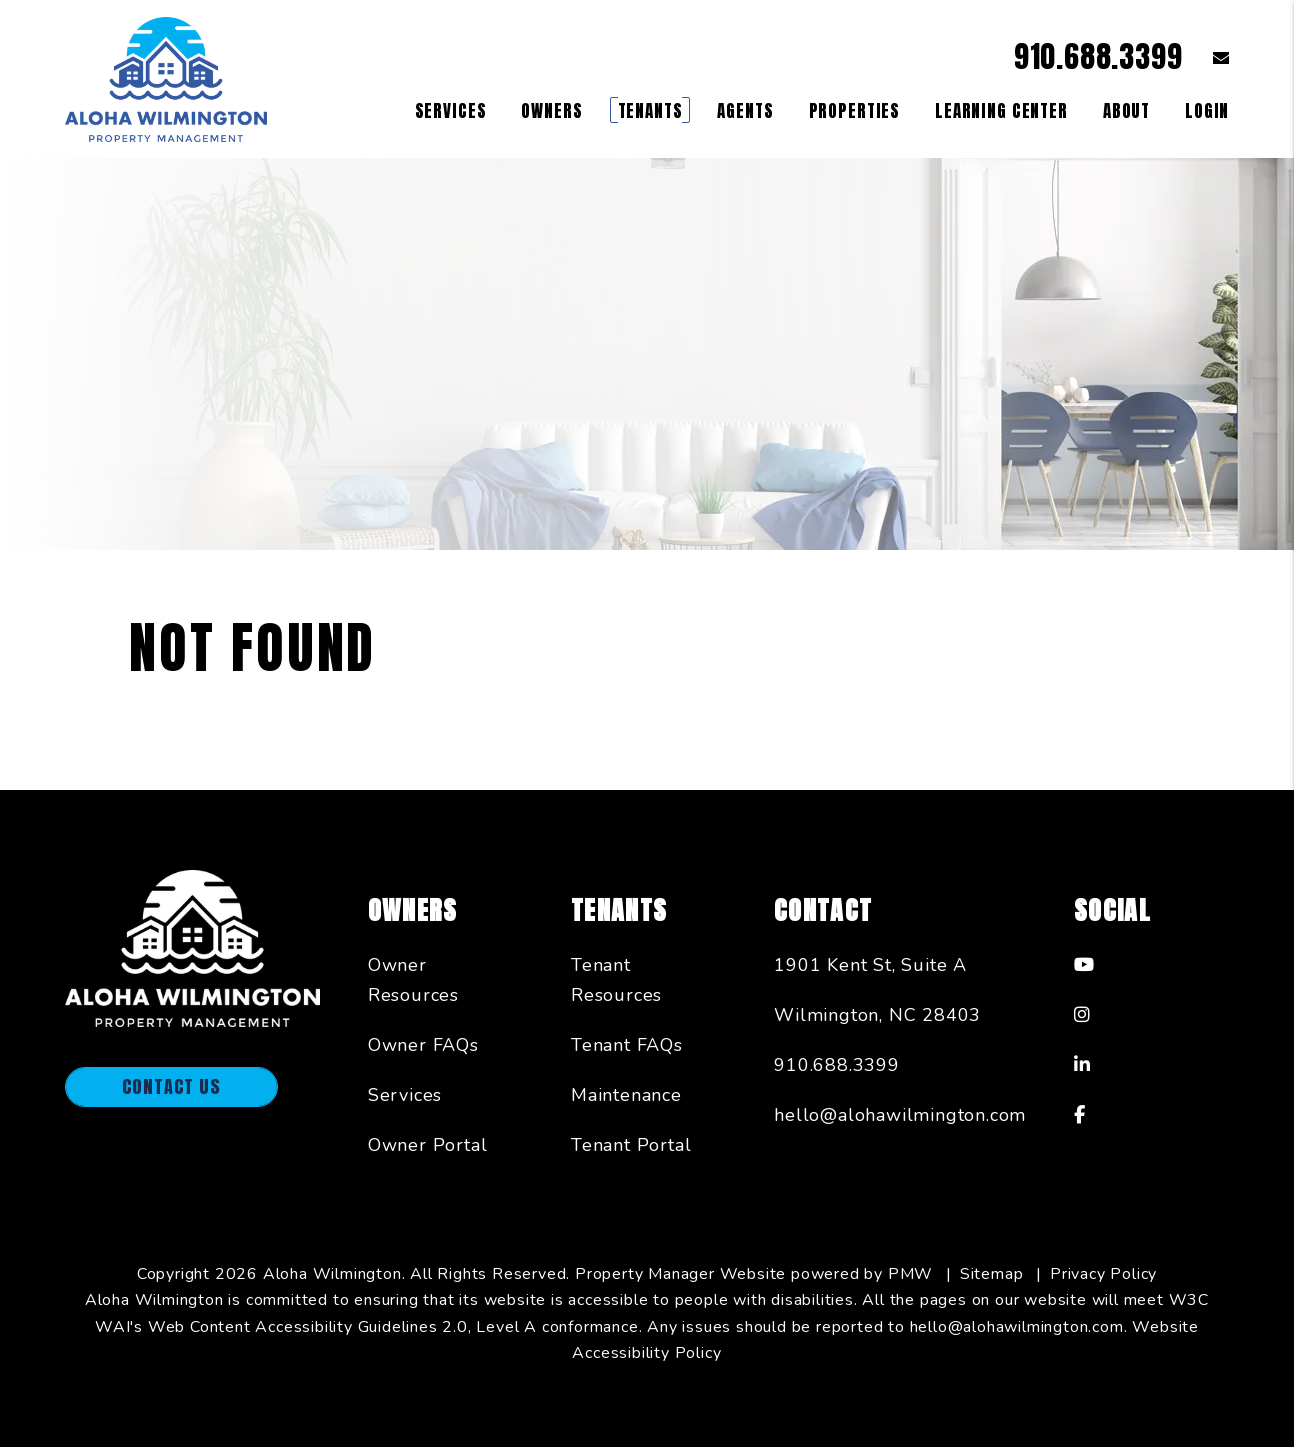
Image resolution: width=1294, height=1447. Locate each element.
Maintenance (626, 1095)
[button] (1206, 57)
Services (405, 1095)
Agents (745, 111)
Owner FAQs (423, 1045)
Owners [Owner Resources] (551, 111)
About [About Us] (1126, 111)
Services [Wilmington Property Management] (451, 111)
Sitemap (992, 1274)
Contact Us (171, 1086)
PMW (910, 1274)
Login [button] (1207, 111)
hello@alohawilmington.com (900, 1115)
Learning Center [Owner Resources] (1001, 111)
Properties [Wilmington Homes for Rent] (855, 111)
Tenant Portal (631, 1145)
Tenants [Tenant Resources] (650, 111)
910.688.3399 (1098, 56)
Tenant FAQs (627, 1045)
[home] (166, 78)
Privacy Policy (1103, 1274)
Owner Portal (428, 1145)
